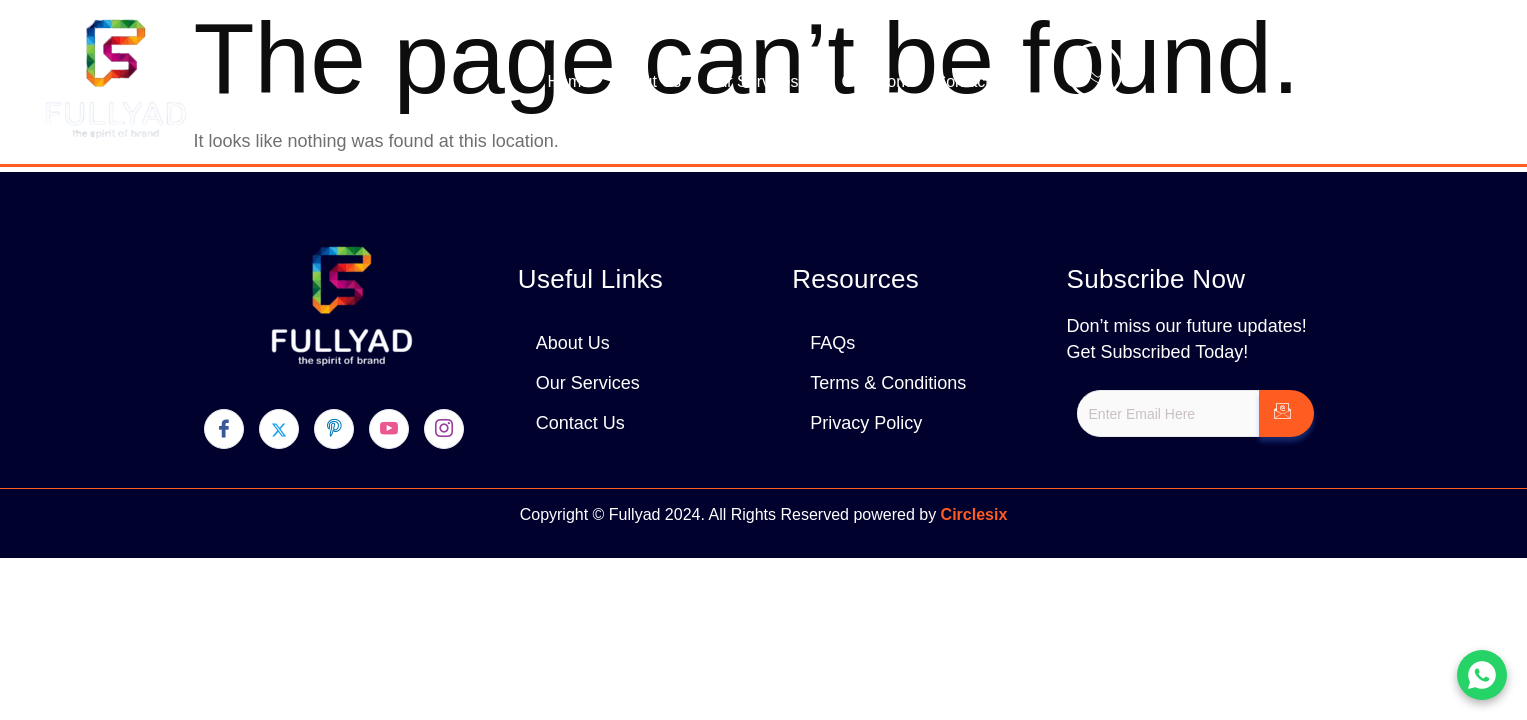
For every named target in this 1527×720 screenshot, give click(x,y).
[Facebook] (224, 429)
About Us (648, 81)
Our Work (875, 81)
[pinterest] (334, 429)
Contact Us (974, 81)
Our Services (761, 82)
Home (568, 81)
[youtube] (389, 429)
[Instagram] (444, 429)
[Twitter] (279, 429)
